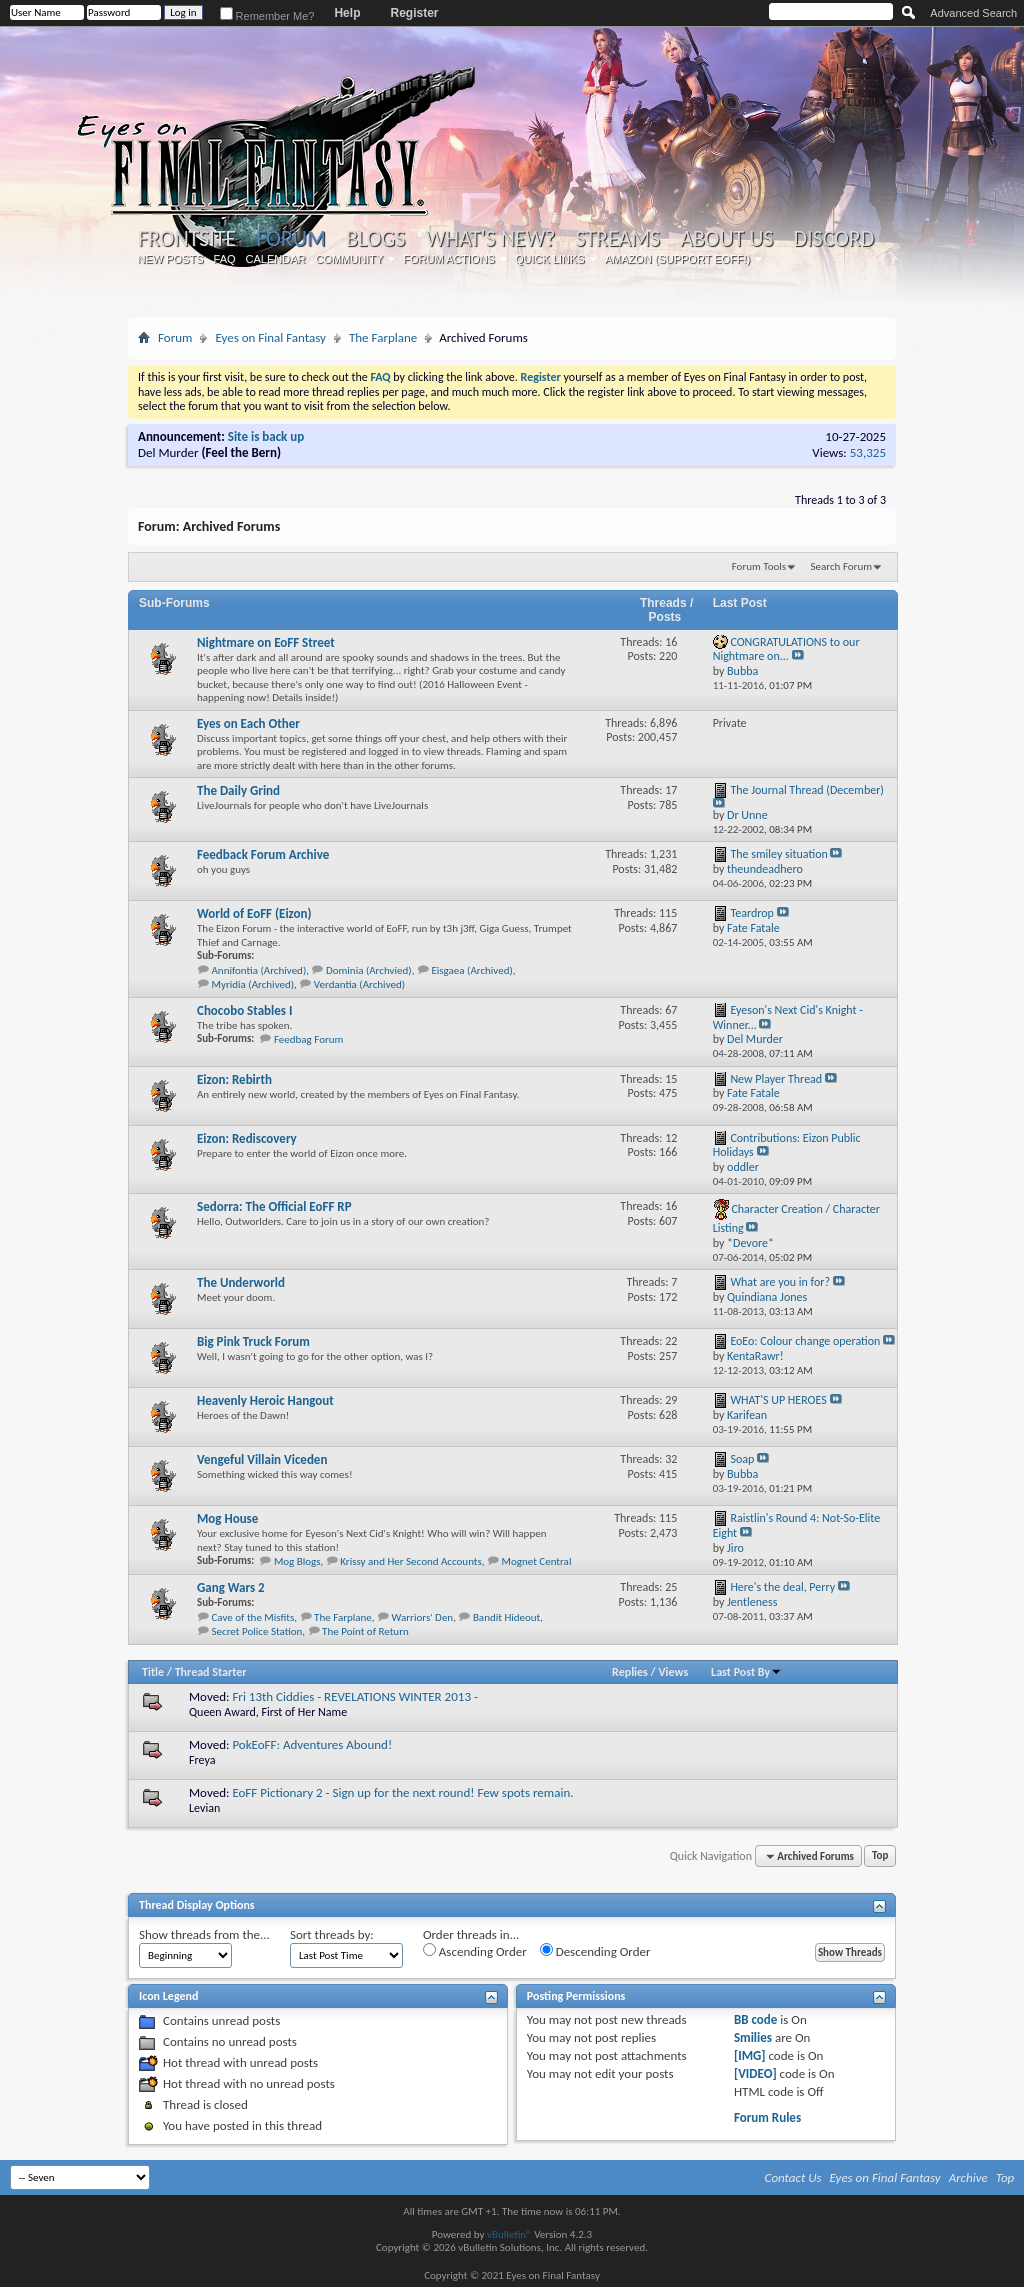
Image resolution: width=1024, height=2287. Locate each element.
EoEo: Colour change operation (805, 1341)
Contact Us (793, 2177)
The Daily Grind (238, 790)
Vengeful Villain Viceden (262, 1459)
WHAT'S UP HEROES (778, 1400)
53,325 (868, 452)
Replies (630, 1672)
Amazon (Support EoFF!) (678, 259)
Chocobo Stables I (244, 1010)
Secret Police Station (257, 1631)
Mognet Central (537, 1561)
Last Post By (746, 1672)
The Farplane (383, 337)
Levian (204, 1808)
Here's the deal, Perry (782, 1587)
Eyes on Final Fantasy (270, 337)
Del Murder (168, 452)
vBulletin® (509, 2234)
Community (349, 259)
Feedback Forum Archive (263, 854)
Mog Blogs (297, 1561)
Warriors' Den (423, 1617)
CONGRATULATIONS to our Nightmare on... (786, 649)
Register (414, 13)
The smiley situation (778, 854)
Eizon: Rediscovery (247, 1138)
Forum (290, 238)
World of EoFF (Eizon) (254, 913)
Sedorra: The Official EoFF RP (274, 1206)
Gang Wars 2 (231, 1587)
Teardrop (751, 913)
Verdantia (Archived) (359, 984)
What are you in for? (780, 1282)
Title (153, 1672)
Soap (742, 1459)
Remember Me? (267, 16)
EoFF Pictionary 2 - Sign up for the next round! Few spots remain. (402, 1792)
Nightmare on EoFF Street (266, 642)
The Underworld (241, 1282)
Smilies (753, 2037)
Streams (617, 239)
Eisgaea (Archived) (471, 970)
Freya (202, 1760)
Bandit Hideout (506, 1617)
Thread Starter (211, 1672)
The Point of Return (365, 1631)
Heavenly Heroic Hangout (265, 1400)
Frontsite (187, 239)
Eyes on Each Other (248, 723)
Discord (833, 239)
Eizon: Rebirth (234, 1079)
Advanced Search (973, 13)
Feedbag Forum (308, 1039)
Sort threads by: (332, 1934)
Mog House (227, 1518)
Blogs (375, 239)
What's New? (491, 239)
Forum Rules (767, 2117)
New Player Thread (776, 1079)
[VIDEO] (755, 2073)
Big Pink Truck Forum (253, 1341)
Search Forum (842, 566)
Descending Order (595, 1951)
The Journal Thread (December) (807, 790)
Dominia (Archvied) (369, 970)
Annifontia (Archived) (259, 970)
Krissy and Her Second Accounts (411, 1561)
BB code (755, 2019)
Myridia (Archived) (253, 984)
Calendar (276, 259)
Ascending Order (475, 1951)
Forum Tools (759, 566)
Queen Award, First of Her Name (268, 1712)
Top (880, 1856)
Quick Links (550, 259)
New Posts (171, 259)
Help (347, 13)
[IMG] (750, 2055)
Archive (968, 2177)
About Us (726, 239)
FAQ (225, 259)
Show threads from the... (204, 1934)
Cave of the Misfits (253, 1617)
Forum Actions (449, 259)
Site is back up (266, 436)
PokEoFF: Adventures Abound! (312, 1744)
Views (674, 1672)
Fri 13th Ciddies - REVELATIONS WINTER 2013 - (355, 1696)
